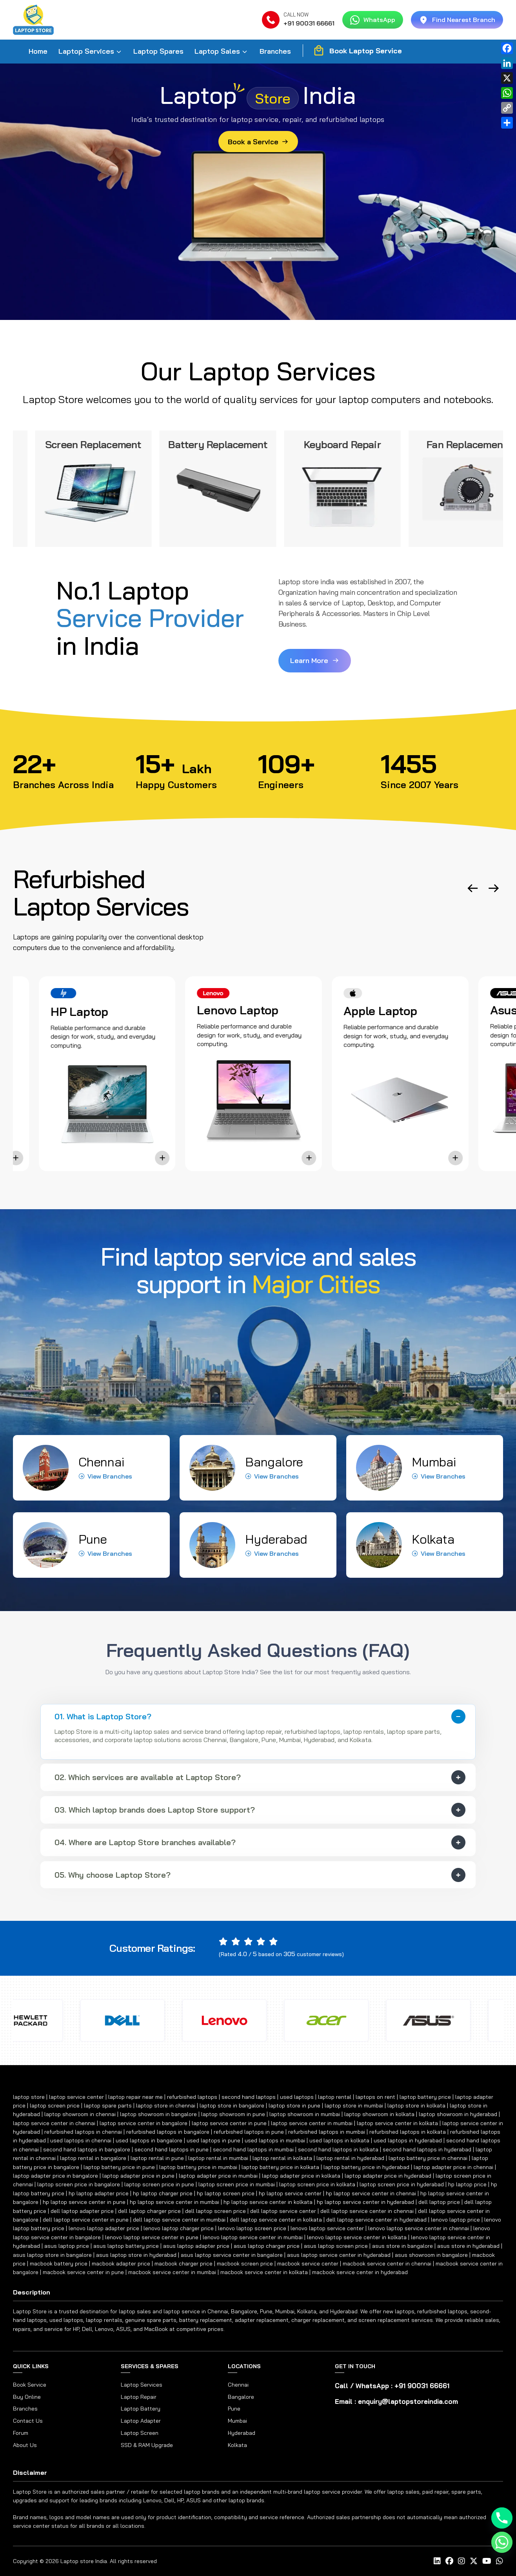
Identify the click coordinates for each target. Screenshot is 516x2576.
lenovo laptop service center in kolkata (357, 2237)
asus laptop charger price (267, 2245)
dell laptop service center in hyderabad (376, 2219)
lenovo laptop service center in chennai (418, 2228)
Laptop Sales (217, 51)
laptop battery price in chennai (428, 2158)
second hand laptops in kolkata (338, 2149)
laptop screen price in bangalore (78, 2184)
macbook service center (307, 2263)
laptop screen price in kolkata (317, 2184)
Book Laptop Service (357, 50)
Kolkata (237, 2445)
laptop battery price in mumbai (198, 2167)
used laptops (297, 2096)
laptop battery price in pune (119, 2167)
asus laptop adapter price (196, 2245)
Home (38, 51)
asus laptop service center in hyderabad (339, 2254)
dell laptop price (439, 2201)
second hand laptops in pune (171, 2149)
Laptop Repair (138, 2396)
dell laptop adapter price (82, 2210)
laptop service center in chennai (54, 2123)
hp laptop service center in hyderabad (365, 2201)
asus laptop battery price (126, 2245)
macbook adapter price (121, 2263)
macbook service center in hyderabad (360, 2272)
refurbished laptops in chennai (83, 2131)
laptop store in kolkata (416, 2105)
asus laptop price (66, 2245)
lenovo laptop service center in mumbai (253, 2237)
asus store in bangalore (402, 2245)
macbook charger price (183, 2263)
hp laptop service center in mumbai (174, 2201)
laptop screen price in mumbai (236, 2184)
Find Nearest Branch (457, 19)
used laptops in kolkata (339, 2140)
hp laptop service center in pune (84, 2201)
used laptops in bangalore (149, 2140)
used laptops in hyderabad (408, 2140)
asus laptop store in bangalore (52, 2254)
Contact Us (28, 2421)
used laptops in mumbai (275, 2140)
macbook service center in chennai (387, 2263)
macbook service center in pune (83, 2272)
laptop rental (334, 2096)
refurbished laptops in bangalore (167, 2131)
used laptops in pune (213, 2140)
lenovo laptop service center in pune (151, 2237)
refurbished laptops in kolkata (407, 2131)
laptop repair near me (135, 2096)
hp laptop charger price (163, 2193)
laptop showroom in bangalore (158, 2114)
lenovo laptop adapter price (104, 2228)
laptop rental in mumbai (218, 2158)
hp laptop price (467, 2184)
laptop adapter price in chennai (453, 2167)
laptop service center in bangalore (143, 2123)
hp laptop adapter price (99, 2193)
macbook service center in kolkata (264, 2272)
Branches (275, 51)
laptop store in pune (294, 2105)
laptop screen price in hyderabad (402, 2184)
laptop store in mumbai (354, 2105)
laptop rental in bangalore (93, 2158)
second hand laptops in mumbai (253, 2149)
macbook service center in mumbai (172, 2272)
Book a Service (258, 141)
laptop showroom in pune (233, 2114)
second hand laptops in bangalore (86, 2149)
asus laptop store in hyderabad (136, 2254)
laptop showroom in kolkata (379, 2114)
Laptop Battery (140, 2408)
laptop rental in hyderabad (350, 2158)
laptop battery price (425, 2096)
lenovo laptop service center (327, 2228)
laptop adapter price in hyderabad (388, 2175)
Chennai (238, 2384)
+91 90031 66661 (308, 23)
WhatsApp (372, 19)
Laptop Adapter (141, 2420)
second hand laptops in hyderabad (427, 2149)
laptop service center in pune (229, 2123)
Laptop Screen (139, 2432)
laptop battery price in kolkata (280, 2167)
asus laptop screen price (336, 2245)
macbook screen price (245, 2263)
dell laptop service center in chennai (367, 2210)
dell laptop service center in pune (86, 2219)
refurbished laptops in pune (249, 2131)
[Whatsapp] (501, 2542)
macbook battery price (58, 2263)
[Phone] (501, 2518)
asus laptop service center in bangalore (232, 2254)
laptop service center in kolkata (397, 2123)
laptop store (29, 2096)
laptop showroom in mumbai (304, 2114)
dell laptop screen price (215, 2210)
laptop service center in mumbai (311, 2123)
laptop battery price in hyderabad (366, 2167)
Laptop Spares (158, 51)
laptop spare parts (108, 2105)
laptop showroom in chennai (80, 2114)
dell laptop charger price (149, 2210)
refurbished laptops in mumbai (326, 2131)
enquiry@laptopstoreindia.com (408, 2401)
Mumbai (237, 2420)
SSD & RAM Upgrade (147, 2445)
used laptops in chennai (80, 2140)
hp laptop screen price (225, 2193)
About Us (25, 2445)
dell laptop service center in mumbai (179, 2219)
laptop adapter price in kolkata (301, 2175)
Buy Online (27, 2397)
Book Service (29, 2385)
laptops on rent (375, 2096)
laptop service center (76, 2096)
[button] (472, 887)
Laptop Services (86, 51)
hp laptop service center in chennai (371, 2193)
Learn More (314, 660)
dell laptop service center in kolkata (276, 2219)
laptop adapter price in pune (138, 2175)
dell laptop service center (283, 2210)
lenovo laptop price (455, 2219)
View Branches (105, 1476)
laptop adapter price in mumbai (218, 2175)
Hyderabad (241, 2432)
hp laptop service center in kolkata (268, 2201)
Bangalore (241, 2396)
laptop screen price (55, 2105)
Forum (20, 2433)
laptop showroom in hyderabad (458, 2114)
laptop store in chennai (165, 2105)
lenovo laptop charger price (179, 2228)
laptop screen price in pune (159, 2184)
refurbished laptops (192, 2096)
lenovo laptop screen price (252, 2228)
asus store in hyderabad (468, 2245)
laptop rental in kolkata (282, 2158)
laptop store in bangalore (232, 2105)
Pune (234, 2408)
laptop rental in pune (157, 2158)
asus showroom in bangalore (431, 2254)
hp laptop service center (290, 2193)
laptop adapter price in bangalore (55, 2175)
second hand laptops (249, 2096)
